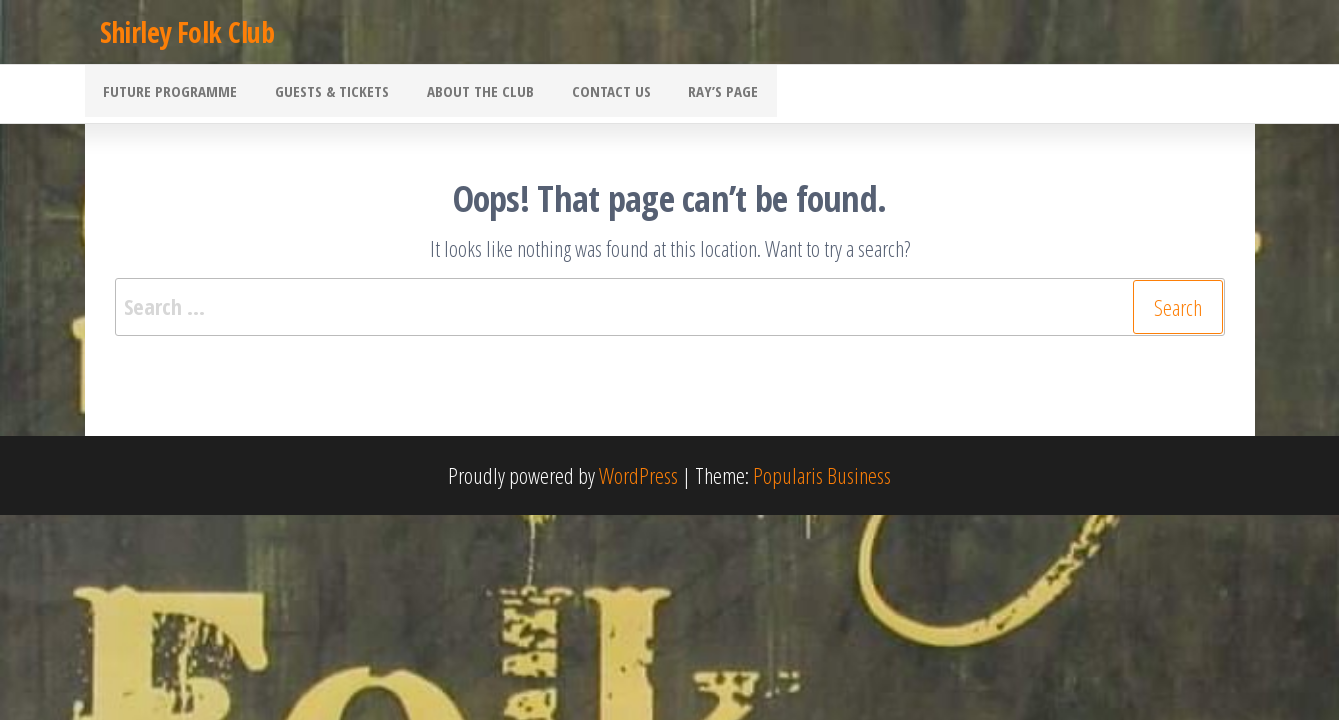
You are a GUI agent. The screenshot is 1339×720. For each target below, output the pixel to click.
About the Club (461, 95)
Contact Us (584, 95)
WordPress (638, 477)
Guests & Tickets (321, 95)
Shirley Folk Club (187, 32)
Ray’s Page (689, 95)
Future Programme (167, 95)
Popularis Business (822, 477)
